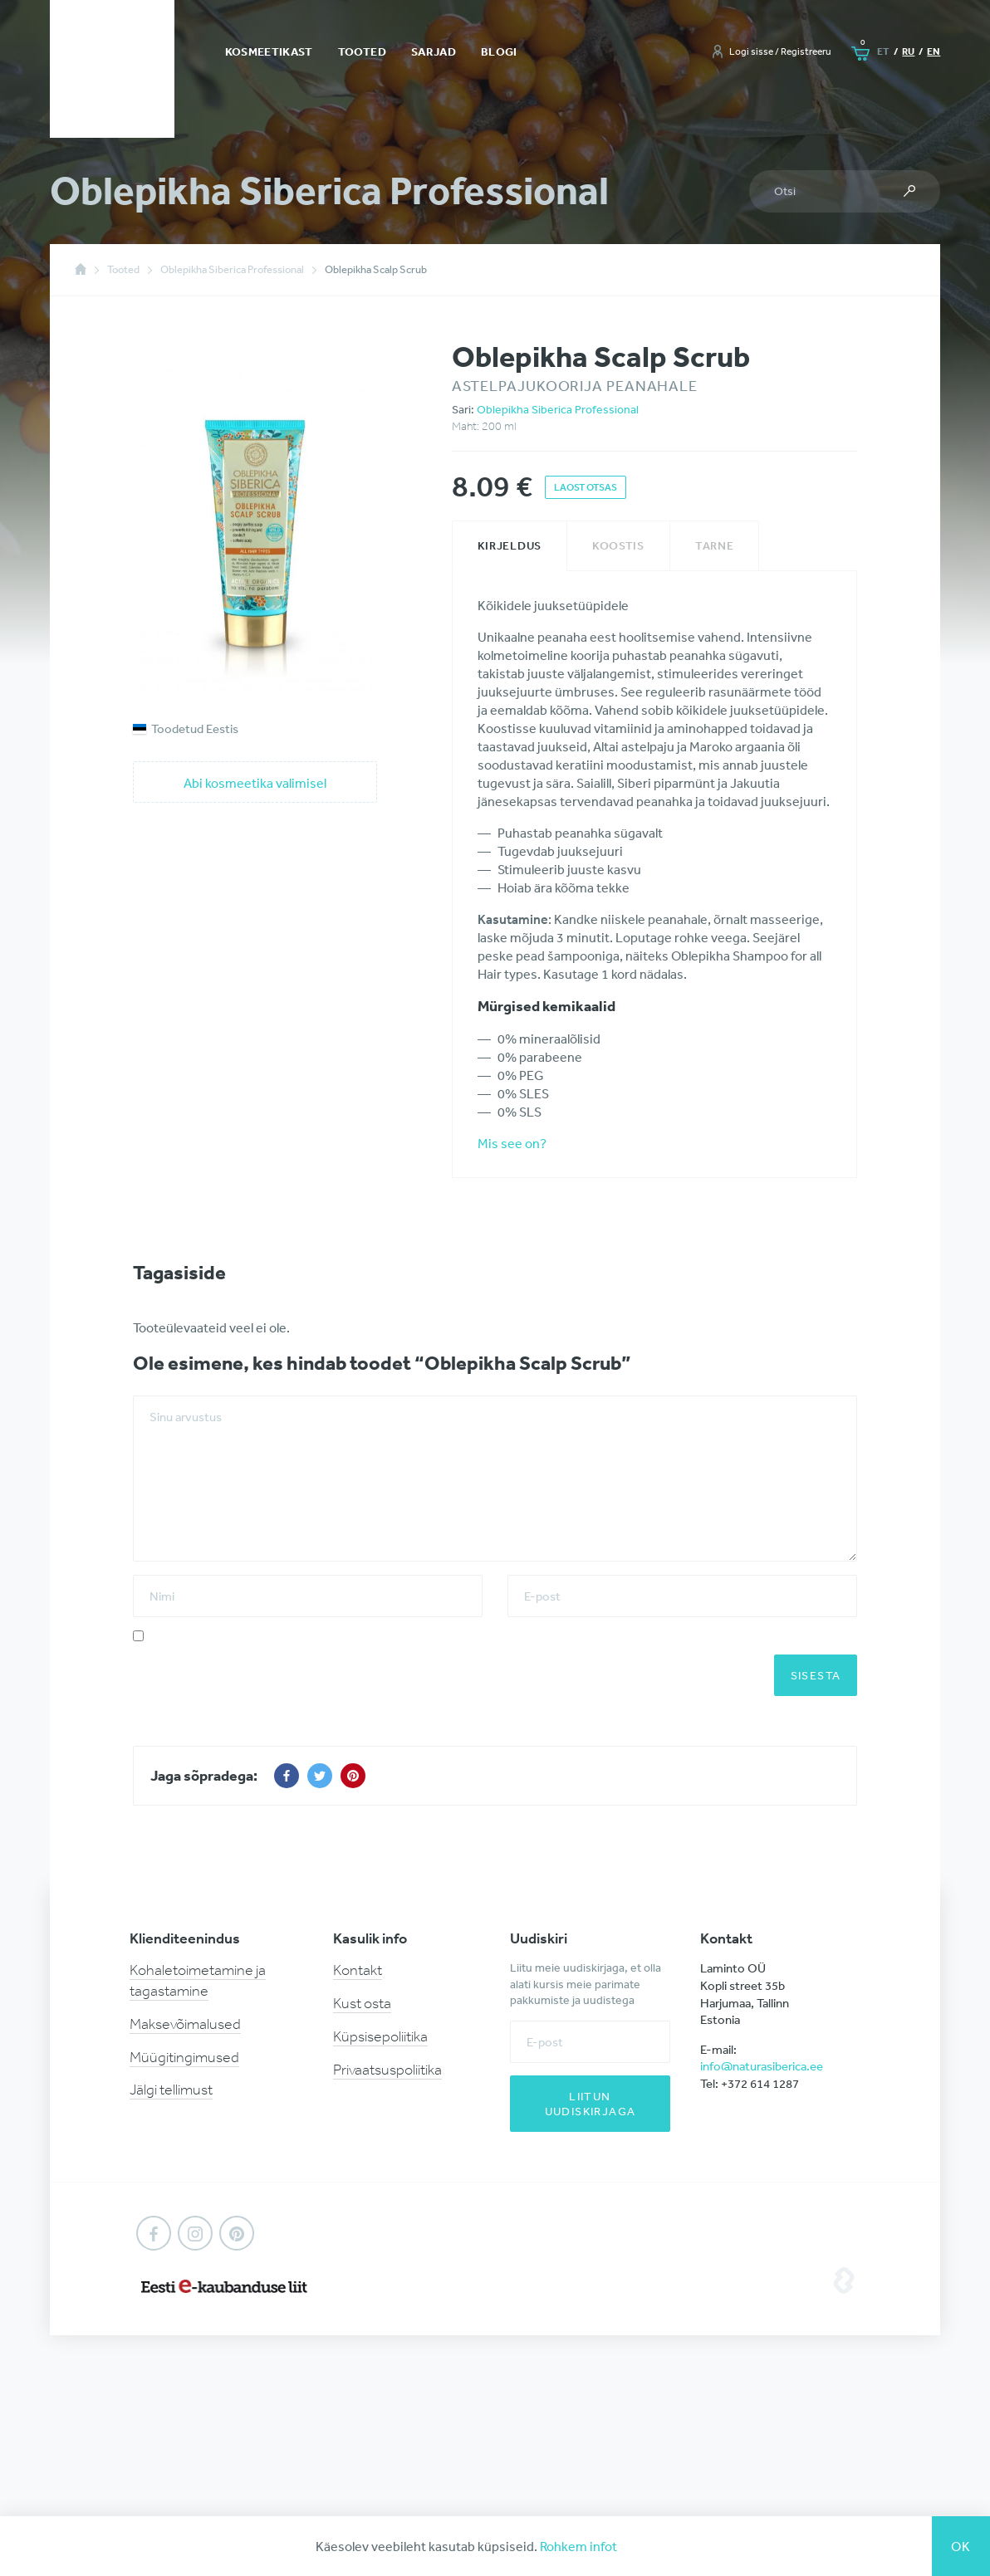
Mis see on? (512, 1143)
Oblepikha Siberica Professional (558, 409)
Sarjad (433, 51)
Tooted (362, 51)
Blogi (499, 51)
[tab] (509, 546)
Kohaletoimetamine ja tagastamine (198, 1980)
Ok (961, 2546)
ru (908, 51)
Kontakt (357, 1970)
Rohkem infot (578, 2546)
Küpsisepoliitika (380, 2036)
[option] (255, 522)
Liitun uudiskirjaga (590, 2104)
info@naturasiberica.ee (761, 2066)
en (933, 51)
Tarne (714, 545)
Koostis (618, 545)
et (883, 51)
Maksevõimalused (185, 2024)
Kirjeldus (510, 545)
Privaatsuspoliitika (387, 2069)
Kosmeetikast (269, 51)
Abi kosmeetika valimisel (255, 783)
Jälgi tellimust (171, 2089)
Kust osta (362, 2003)
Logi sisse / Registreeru (780, 51)
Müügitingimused (184, 2057)
